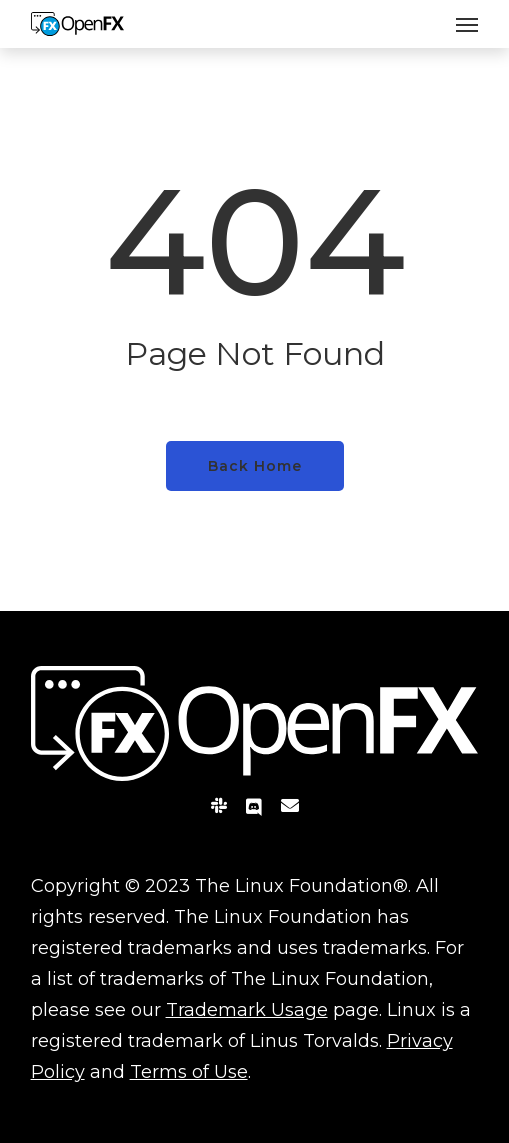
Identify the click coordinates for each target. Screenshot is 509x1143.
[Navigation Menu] (467, 24)
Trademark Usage (247, 1010)
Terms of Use (189, 1072)
